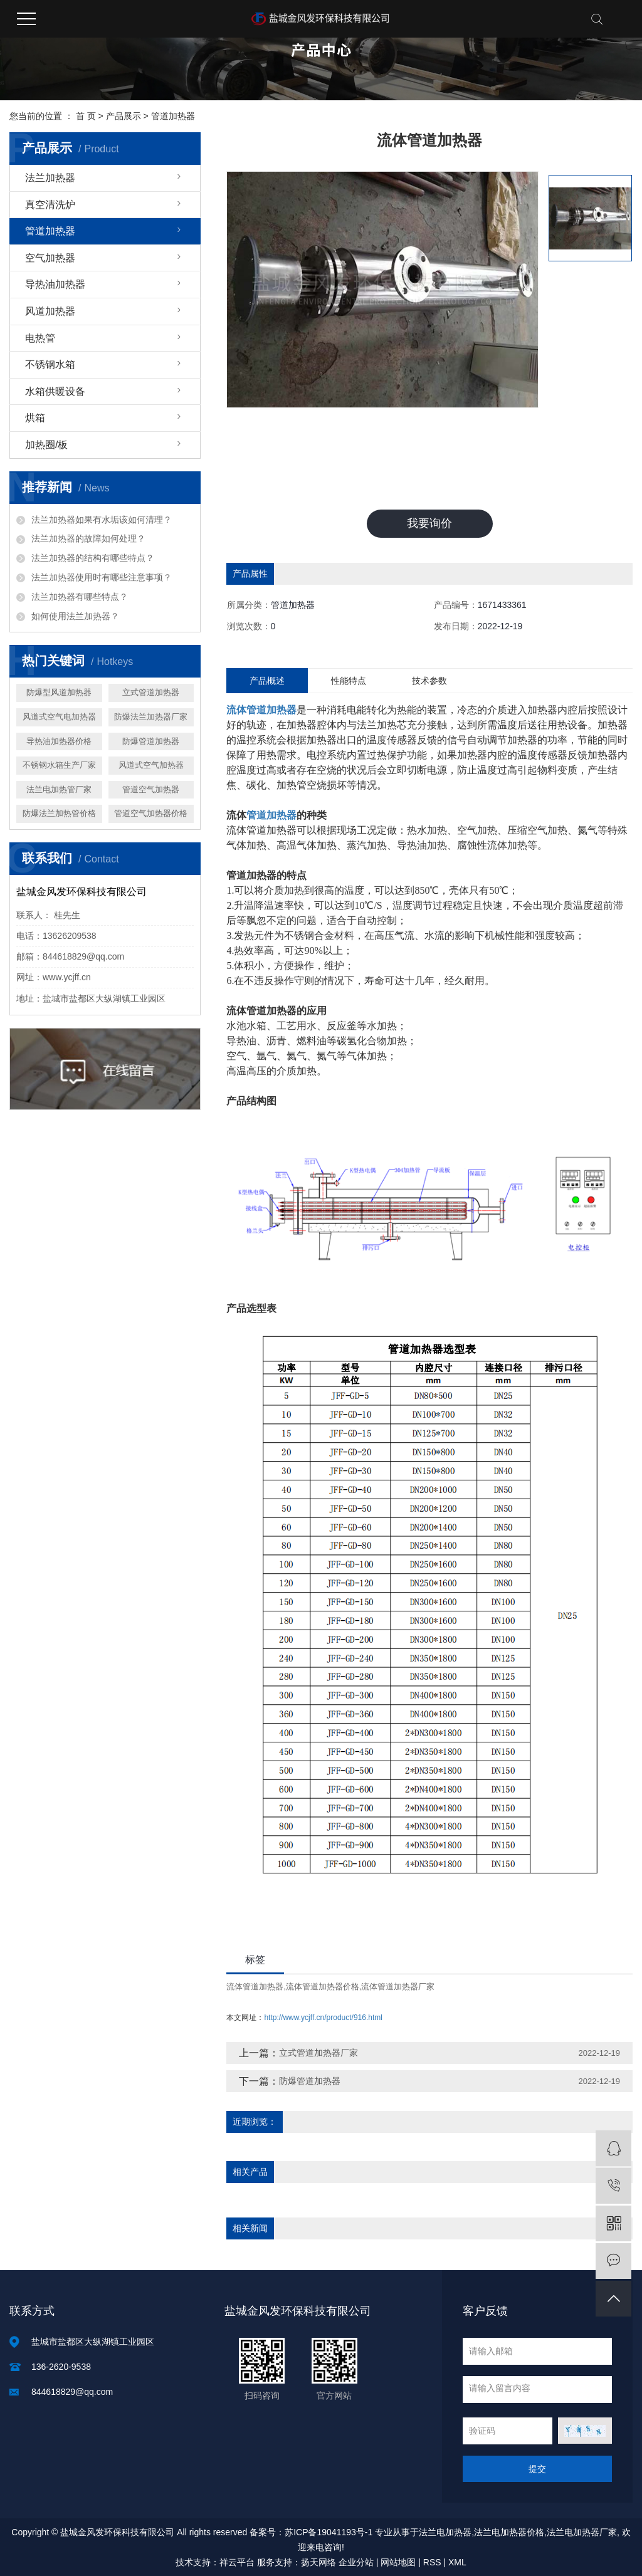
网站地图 (398, 2562)
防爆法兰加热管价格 (59, 813)
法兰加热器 (50, 177)
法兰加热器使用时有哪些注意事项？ (101, 577)
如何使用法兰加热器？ (75, 616)
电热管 (40, 338)
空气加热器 (50, 258)
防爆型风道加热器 (59, 692)
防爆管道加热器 (150, 741)
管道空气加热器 (150, 789)
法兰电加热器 (445, 2532)
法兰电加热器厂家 (582, 2532)
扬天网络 (318, 2562)
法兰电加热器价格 (509, 2532)
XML (457, 2562)
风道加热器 (50, 311)
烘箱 (35, 417)
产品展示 (123, 116)
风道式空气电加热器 (59, 716)
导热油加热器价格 (59, 741)
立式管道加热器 (150, 692)
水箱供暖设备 (55, 391)
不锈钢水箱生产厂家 (59, 765)
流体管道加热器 (254, 1986)
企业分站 (356, 2562)
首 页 (86, 116)
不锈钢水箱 (50, 364)
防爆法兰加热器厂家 (150, 716)
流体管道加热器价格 (322, 1986)
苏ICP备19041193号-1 (328, 2532)
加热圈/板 (46, 444)
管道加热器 (173, 116)
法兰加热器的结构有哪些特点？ (92, 558)
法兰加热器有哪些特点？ (79, 597)
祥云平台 (237, 2562)
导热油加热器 (55, 284)
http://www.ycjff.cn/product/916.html (323, 2017)
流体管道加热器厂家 (397, 1986)
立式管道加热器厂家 (318, 2053)
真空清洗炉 (50, 204)
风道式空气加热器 (151, 765)
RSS (432, 2562)
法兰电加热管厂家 (59, 789)
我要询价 (429, 523)
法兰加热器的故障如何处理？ (88, 538)
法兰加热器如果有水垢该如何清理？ (101, 520)
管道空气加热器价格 (150, 813)
